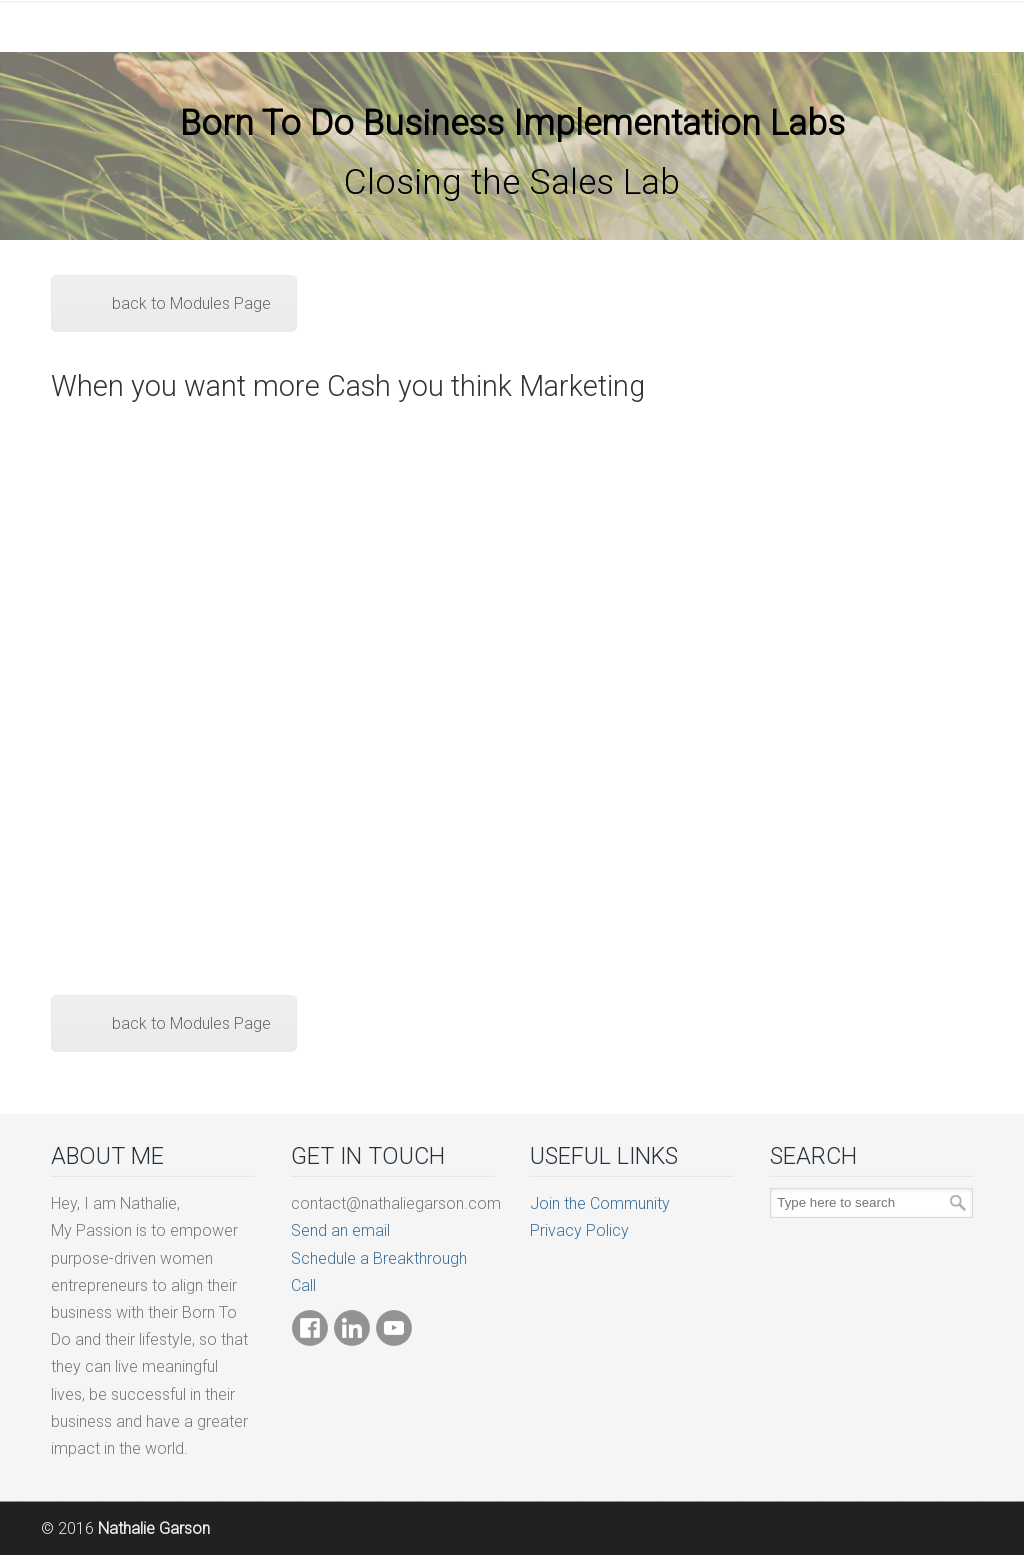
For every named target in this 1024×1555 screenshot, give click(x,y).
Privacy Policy (579, 1230)
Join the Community (600, 1203)
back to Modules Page (191, 303)
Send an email (340, 1230)
